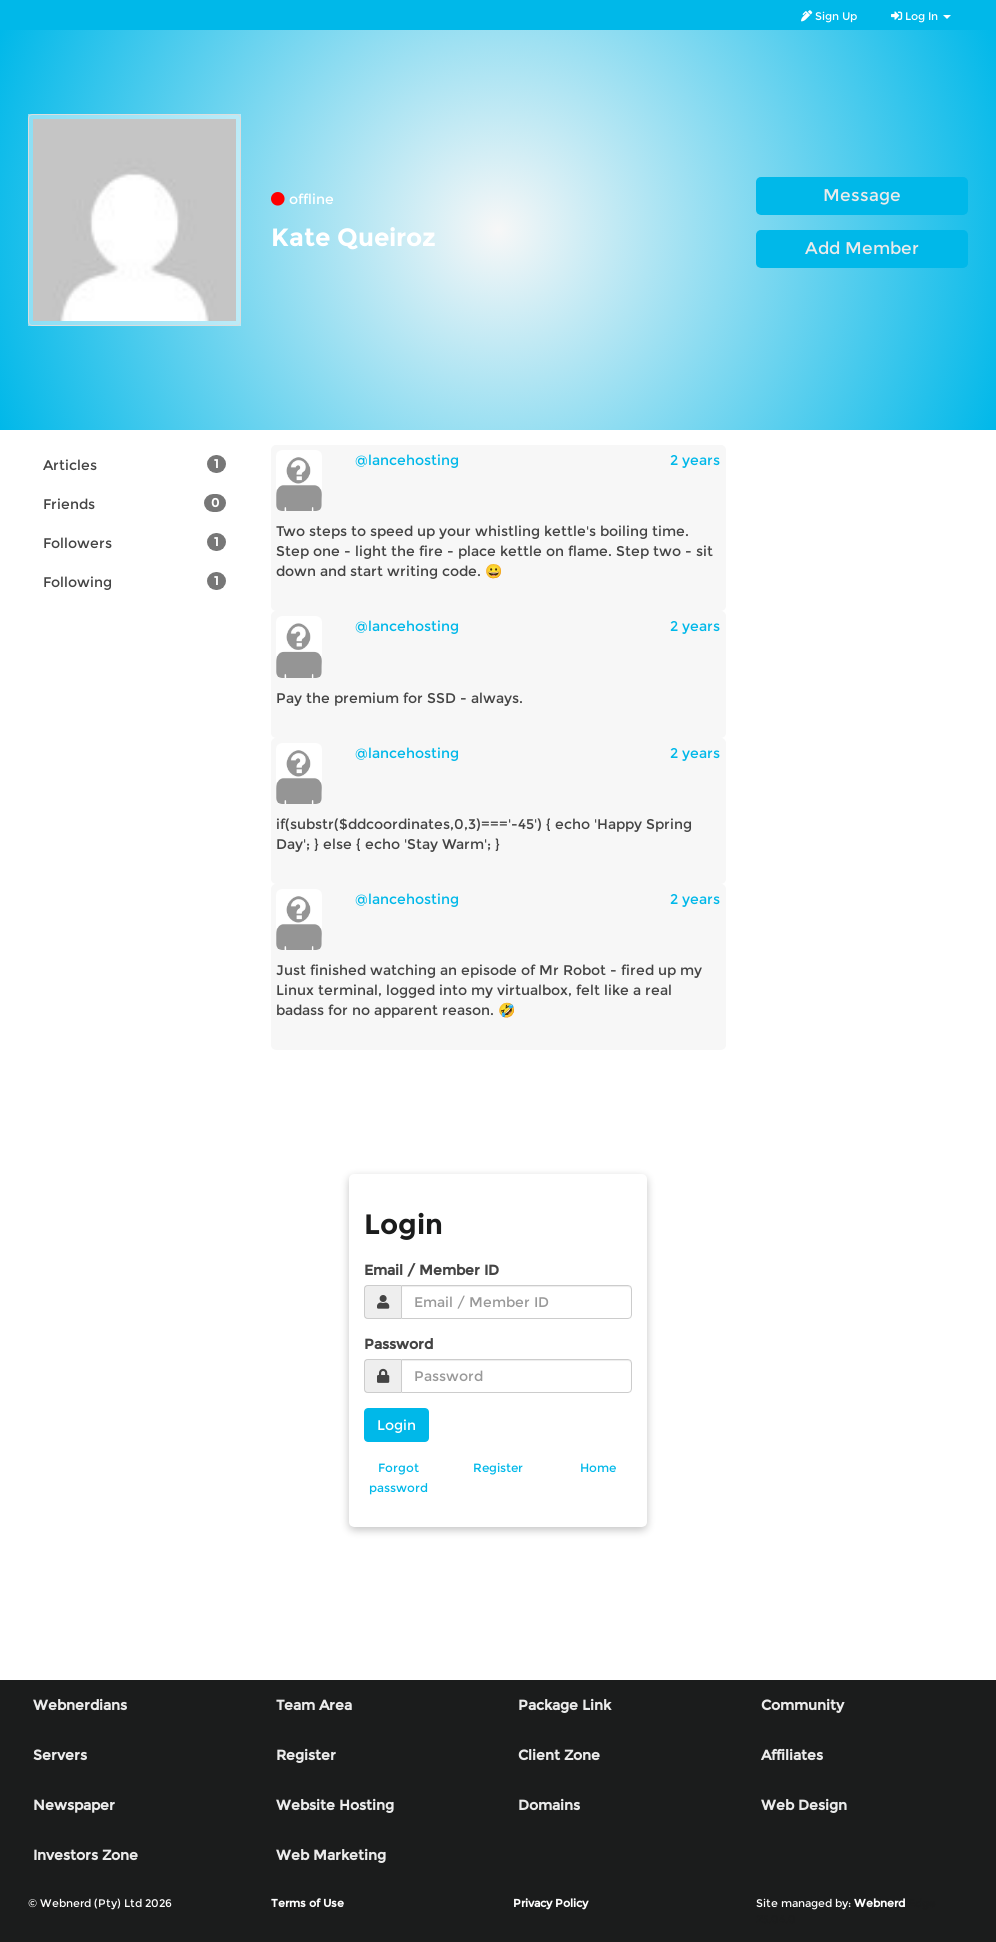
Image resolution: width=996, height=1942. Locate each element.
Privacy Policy (550, 1903)
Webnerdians (80, 1705)
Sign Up (829, 16)
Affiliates (792, 1755)
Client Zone (559, 1755)
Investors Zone (85, 1855)
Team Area (314, 1705)
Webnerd (879, 1903)
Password (398, 1344)
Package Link (564, 1705)
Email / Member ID (431, 1270)
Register (306, 1755)
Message (862, 195)
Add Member (862, 248)
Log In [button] (921, 16)
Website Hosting (335, 1805)
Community (802, 1705)
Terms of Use (307, 1903)
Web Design (804, 1805)
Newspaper (74, 1805)
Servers (60, 1755)
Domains (549, 1805)
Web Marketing (331, 1855)
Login (396, 1425)
